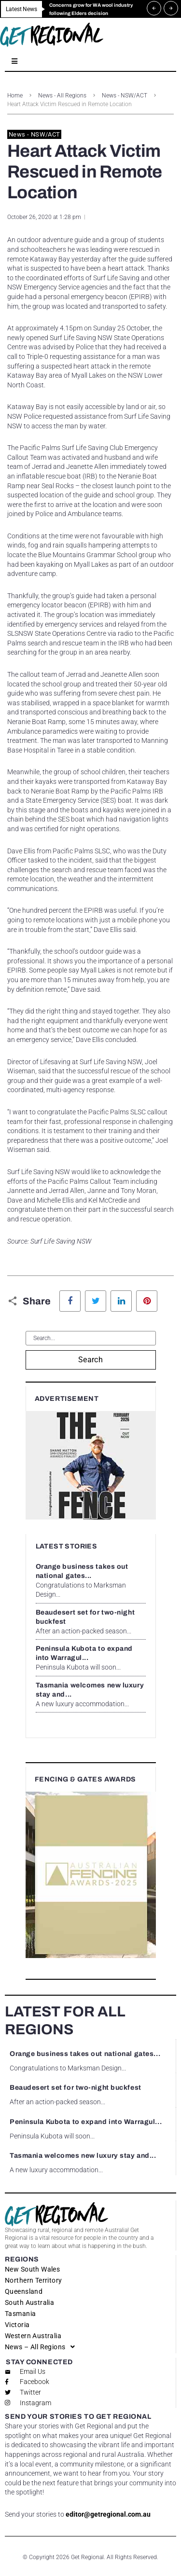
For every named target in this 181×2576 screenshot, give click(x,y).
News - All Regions (62, 95)
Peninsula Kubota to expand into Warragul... (86, 2121)
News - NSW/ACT (124, 95)
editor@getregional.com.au (108, 2514)
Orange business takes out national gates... (85, 2053)
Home (15, 95)
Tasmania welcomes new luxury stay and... (83, 2155)
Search (90, 1359)
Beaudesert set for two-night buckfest (75, 2087)
